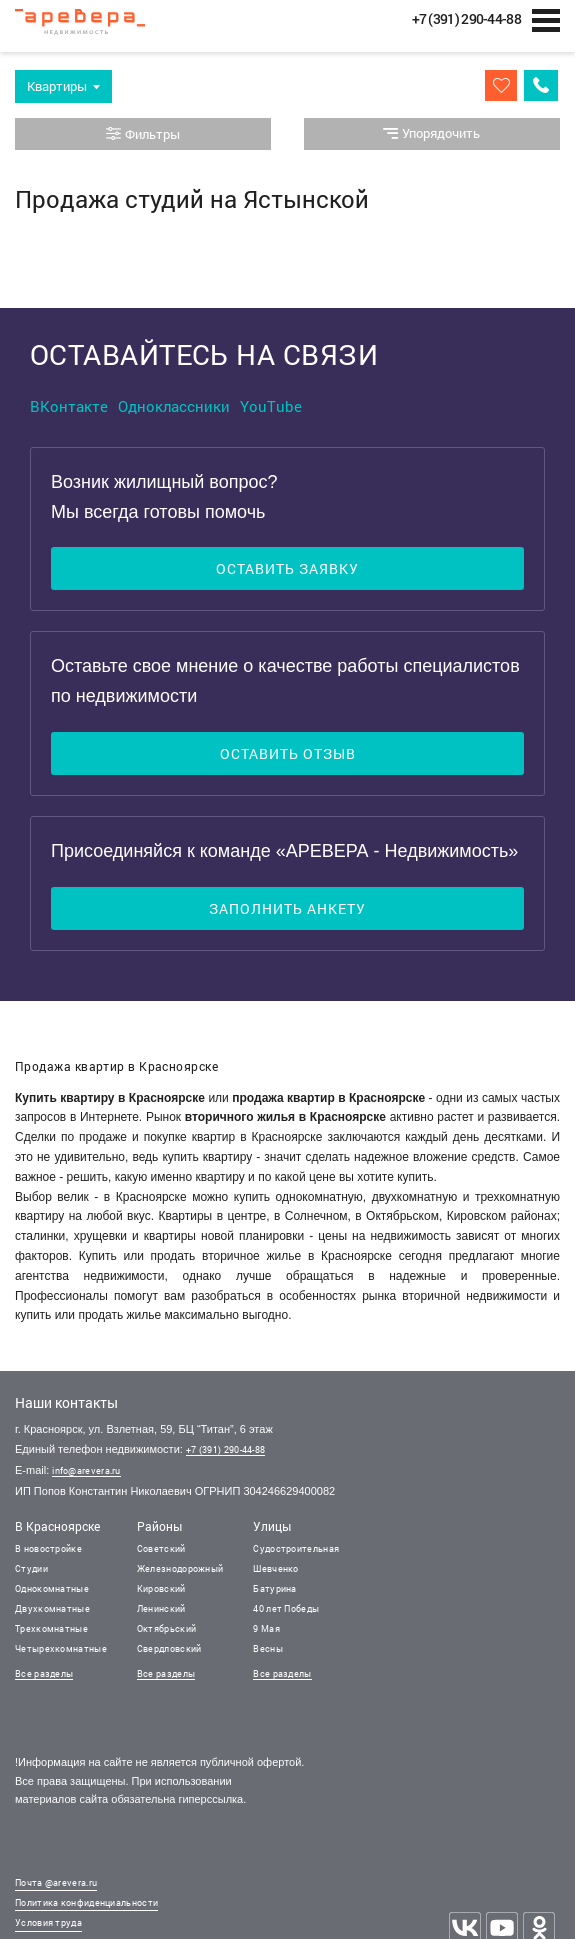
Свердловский (169, 1648)
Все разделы (44, 1673)
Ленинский (161, 1608)
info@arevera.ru (86, 1470)
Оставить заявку (287, 568)
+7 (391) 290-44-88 (225, 1449)
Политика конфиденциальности (86, 1902)
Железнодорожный (180, 1568)
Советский (161, 1548)
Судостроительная (296, 1548)
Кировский (161, 1588)
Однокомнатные (52, 1588)
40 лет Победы (286, 1608)
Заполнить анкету (287, 908)
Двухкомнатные (52, 1608)
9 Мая (266, 1628)
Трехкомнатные (51, 1628)
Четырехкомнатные (61, 1648)
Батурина (274, 1588)
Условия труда (48, 1922)
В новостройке (48, 1548)
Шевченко (275, 1568)
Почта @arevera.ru (56, 1882)
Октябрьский (166, 1628)
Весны (268, 1648)
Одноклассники (174, 406)
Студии (31, 1568)
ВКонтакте (69, 406)
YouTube (271, 406)
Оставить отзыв (288, 753)
